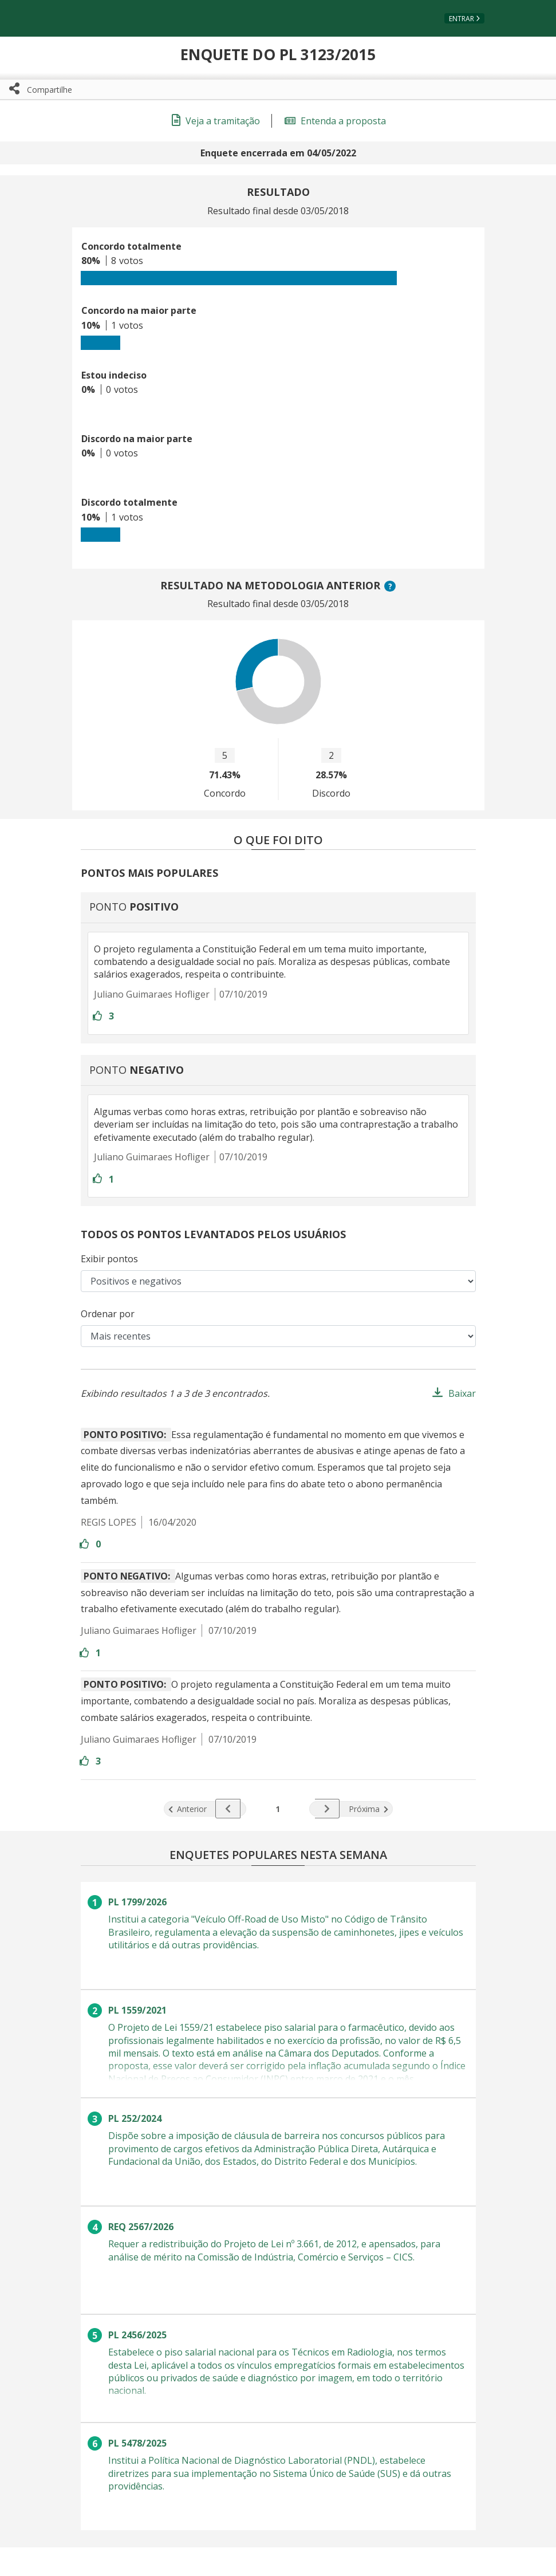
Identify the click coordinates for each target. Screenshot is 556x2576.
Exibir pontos (109, 1258)
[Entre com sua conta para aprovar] (98, 1016)
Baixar (462, 1393)
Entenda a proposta (335, 121)
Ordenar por (108, 1313)
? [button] (392, 586)
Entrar (461, 18)
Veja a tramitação (216, 121)
